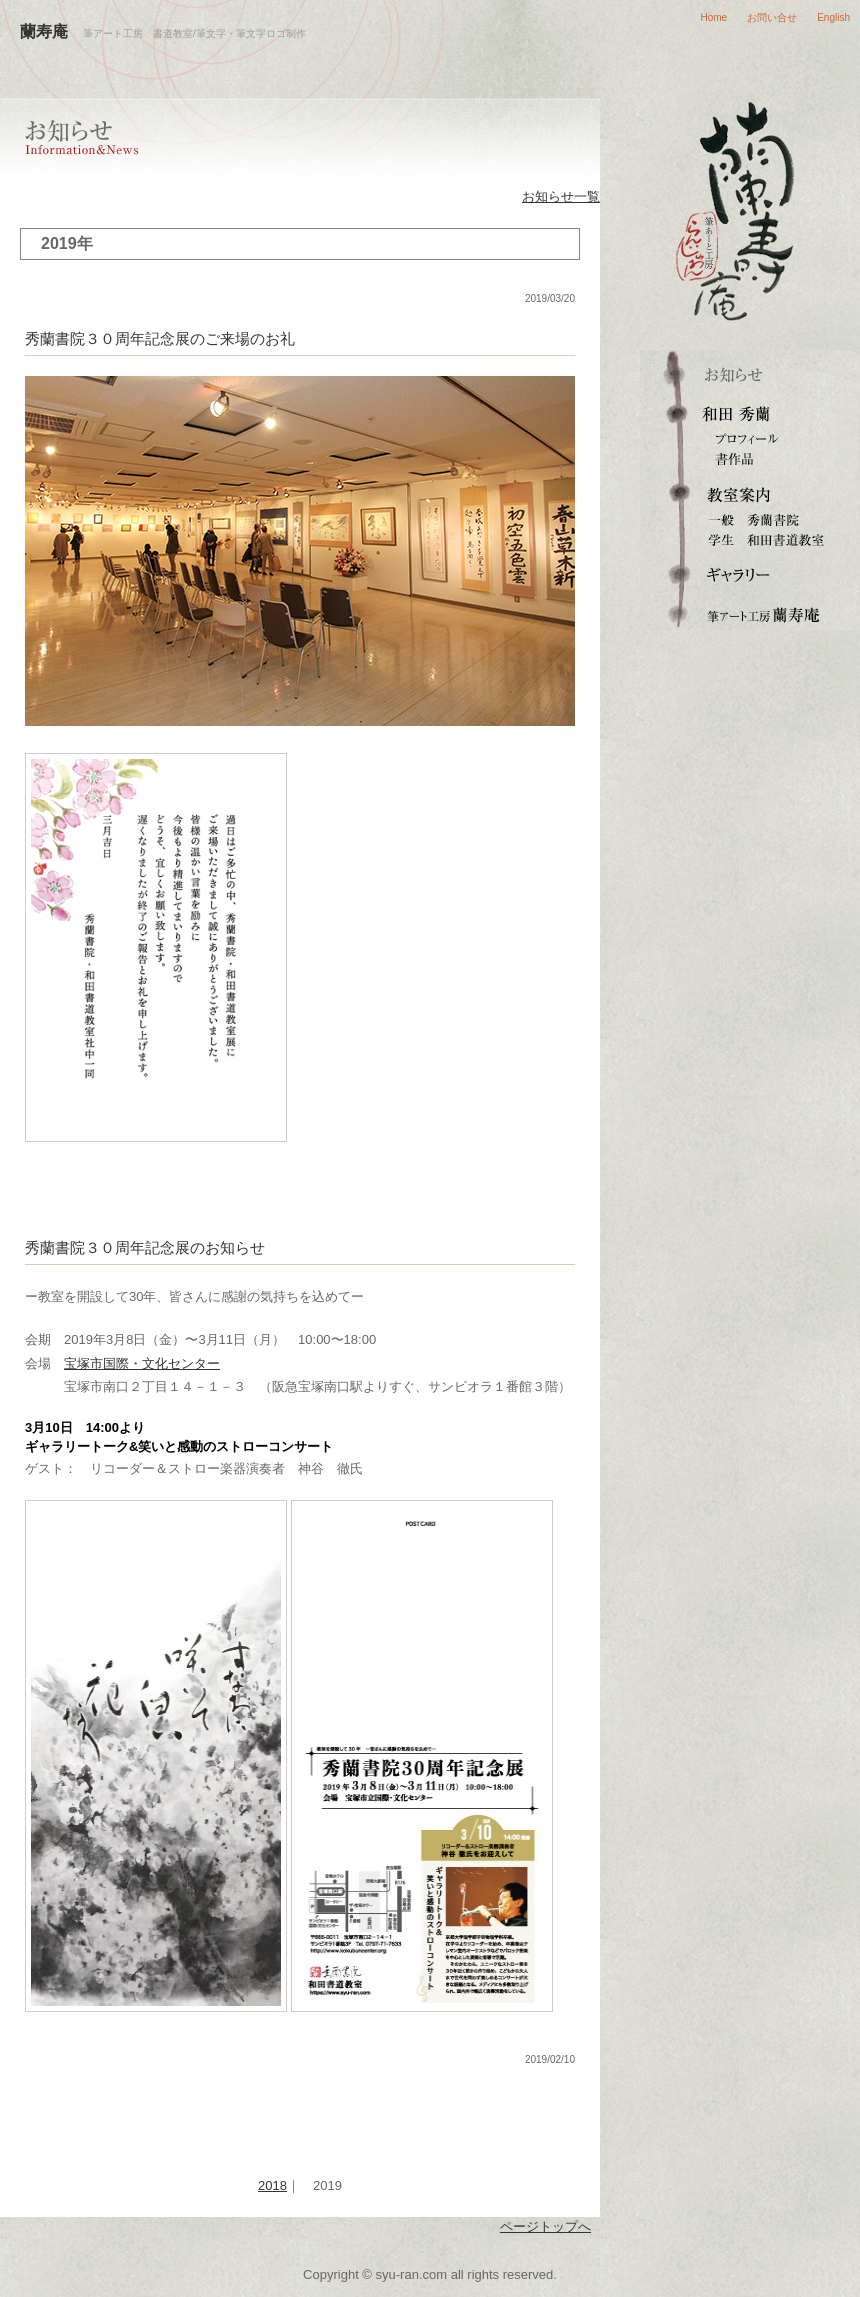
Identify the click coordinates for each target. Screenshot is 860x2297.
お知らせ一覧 (561, 196)
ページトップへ (545, 2226)
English (833, 17)
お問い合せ (772, 17)
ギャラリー (750, 570)
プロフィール (750, 440)
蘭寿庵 (44, 31)
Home (714, 17)
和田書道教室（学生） (750, 540)
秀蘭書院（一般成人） (750, 520)
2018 (272, 2185)
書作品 (750, 460)
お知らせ (750, 370)
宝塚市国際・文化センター (142, 1363)
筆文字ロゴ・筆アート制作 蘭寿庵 (750, 610)
